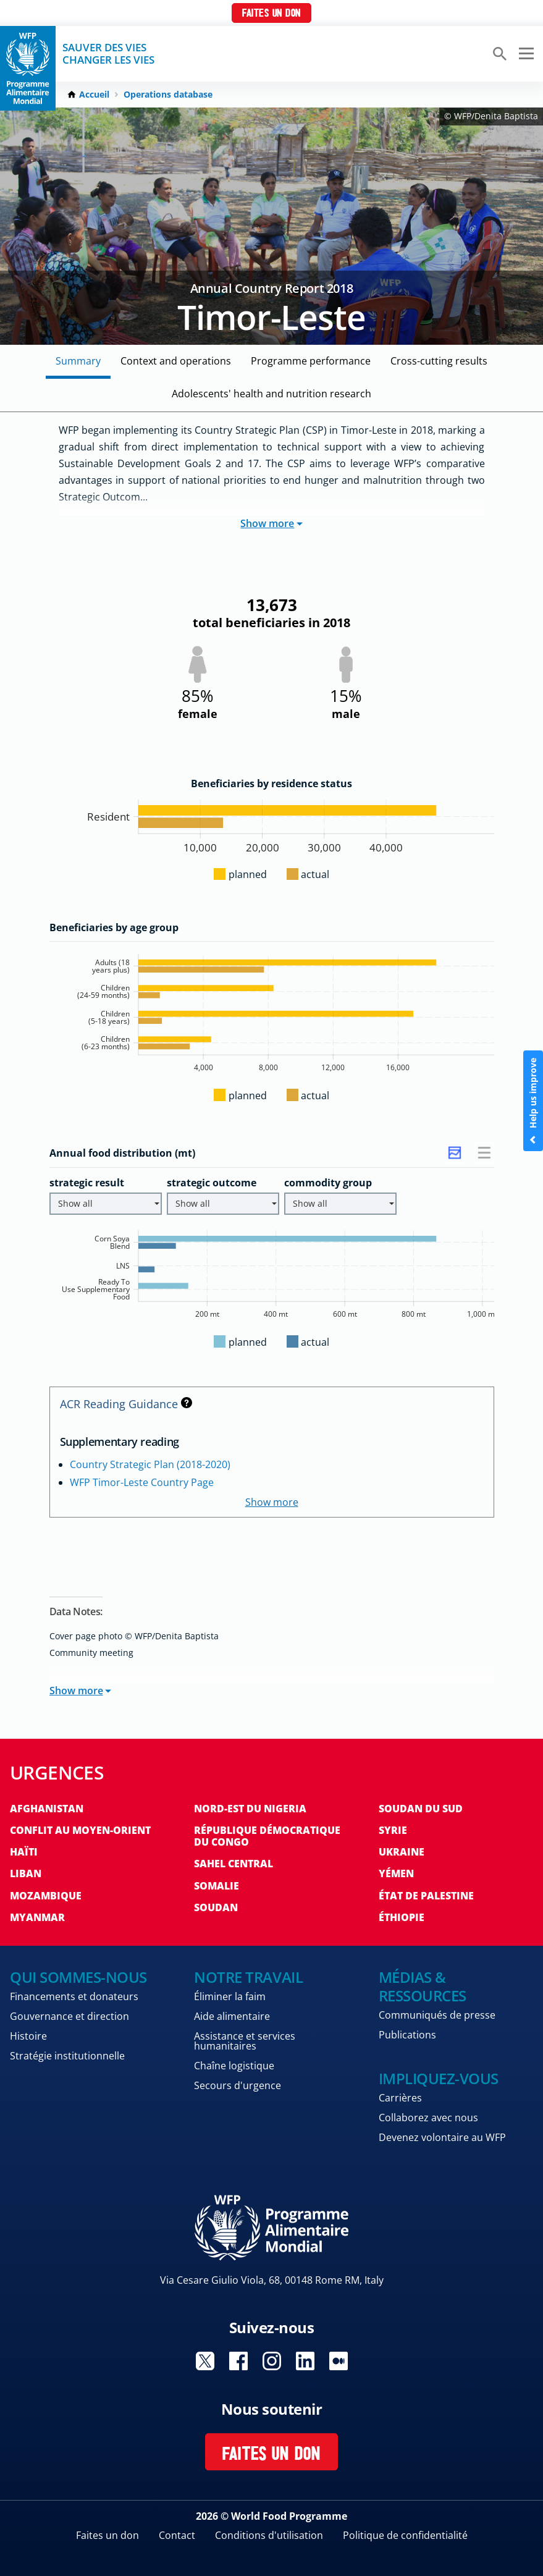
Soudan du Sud (421, 1808)
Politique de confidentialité (405, 2535)
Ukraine (401, 1852)
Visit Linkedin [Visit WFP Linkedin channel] (305, 2361)
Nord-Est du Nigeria (250, 1808)
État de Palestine (426, 1895)
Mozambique (46, 1895)
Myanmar (37, 1917)
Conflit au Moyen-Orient (80, 1830)
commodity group (328, 1183)
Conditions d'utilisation (269, 2535)
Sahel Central (233, 1863)
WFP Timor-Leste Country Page (142, 1482)
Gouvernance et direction (69, 2016)
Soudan (216, 1907)
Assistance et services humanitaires (244, 2041)
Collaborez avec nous (428, 2117)
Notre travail (248, 1977)
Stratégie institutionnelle (67, 2056)
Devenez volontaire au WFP (442, 2137)
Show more (271, 523)
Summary (78, 361)
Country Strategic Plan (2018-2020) (150, 1464)
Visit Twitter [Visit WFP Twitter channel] (205, 2361)
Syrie (393, 1830)
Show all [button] (108, 1203)
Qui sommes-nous (78, 1977)
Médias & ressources (422, 1986)
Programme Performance (311, 361)
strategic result (86, 1183)
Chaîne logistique (234, 2065)
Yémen (396, 1873)
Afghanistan (46, 1808)
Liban (25, 1873)
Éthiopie (401, 1917)
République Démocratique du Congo (267, 1836)
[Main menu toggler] (524, 53)
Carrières (400, 2098)
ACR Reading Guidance (126, 1403)
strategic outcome (211, 1183)
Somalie (216, 1886)
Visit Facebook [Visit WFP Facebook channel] (238, 2361)
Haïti (24, 1852)
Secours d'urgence (237, 2085)
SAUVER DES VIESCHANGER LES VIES (108, 53)
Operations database (168, 94)
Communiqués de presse (437, 2015)
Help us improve (533, 1101)
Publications (407, 2035)
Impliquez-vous (439, 2078)
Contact (177, 2535)
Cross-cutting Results (438, 361)
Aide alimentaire (232, 2016)
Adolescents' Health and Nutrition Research (271, 393)
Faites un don (271, 14)
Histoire (28, 2036)
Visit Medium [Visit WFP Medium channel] (338, 2361)
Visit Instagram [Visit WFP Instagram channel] (272, 2361)
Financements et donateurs (74, 1996)
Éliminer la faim (230, 1996)
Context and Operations (175, 361)
